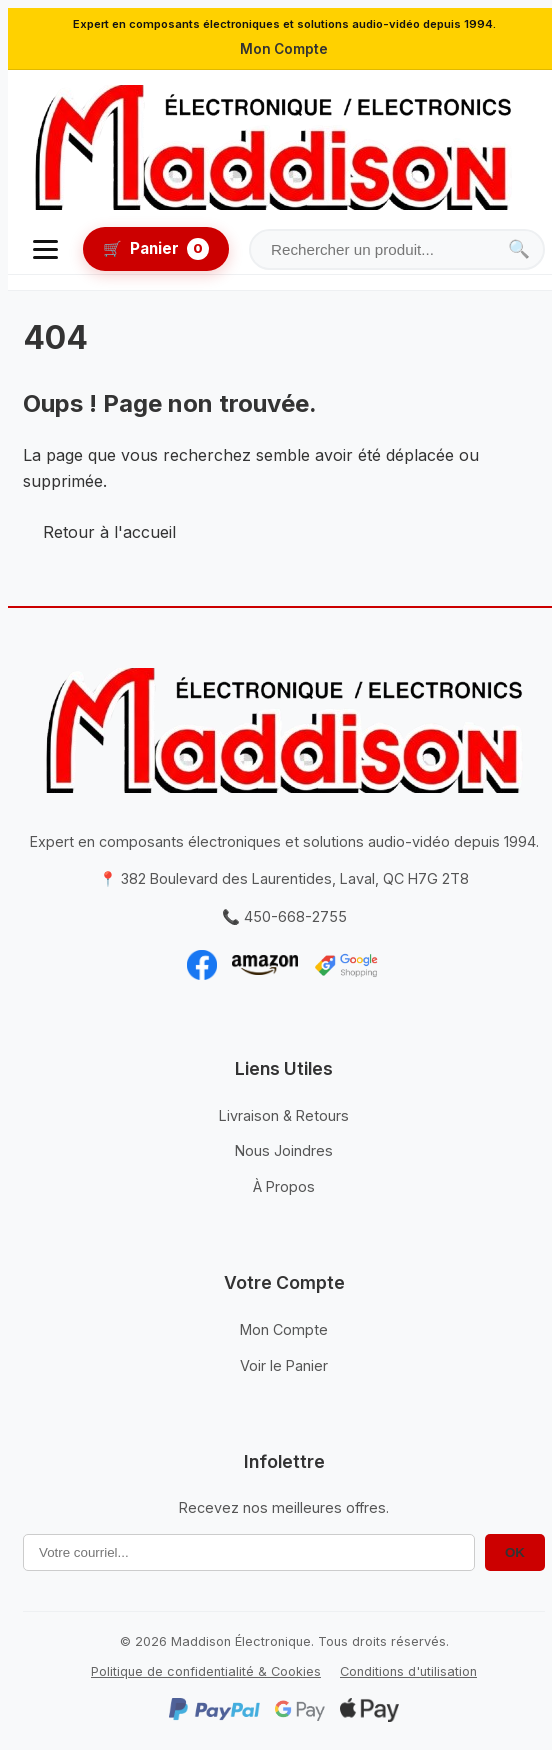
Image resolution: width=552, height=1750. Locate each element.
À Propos (284, 1186)
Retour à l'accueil (109, 532)
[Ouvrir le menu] (45, 249)
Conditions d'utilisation (408, 1671)
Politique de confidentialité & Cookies (206, 1671)
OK (515, 1552)
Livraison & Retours (284, 1115)
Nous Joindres (284, 1150)
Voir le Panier (284, 1365)
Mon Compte (284, 49)
